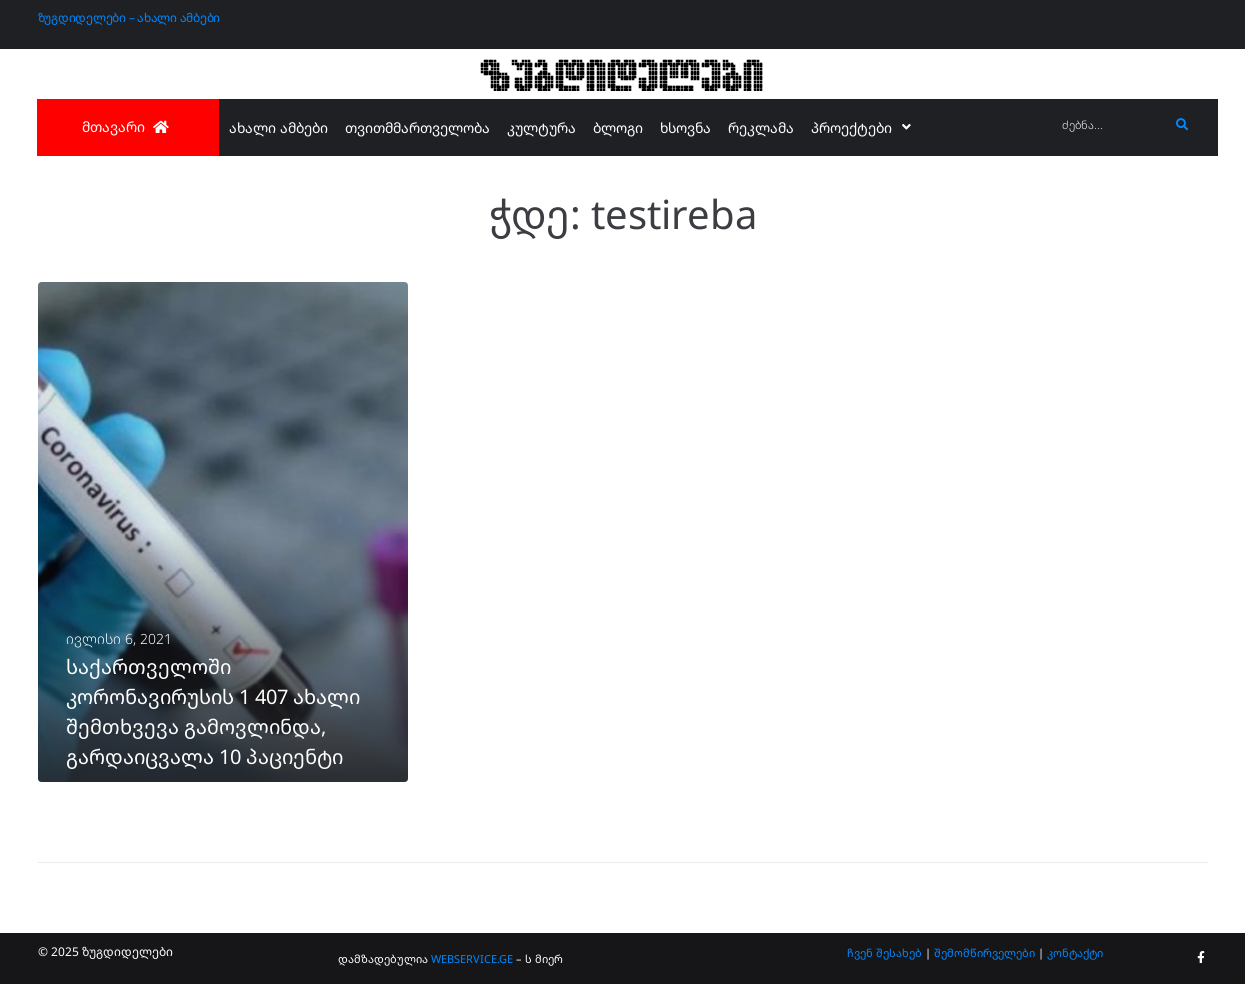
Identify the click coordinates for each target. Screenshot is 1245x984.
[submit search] (1182, 125)
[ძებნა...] (1110, 125)
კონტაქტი (1075, 952)
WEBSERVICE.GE (473, 958)
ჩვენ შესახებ (884, 952)
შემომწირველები (984, 952)
